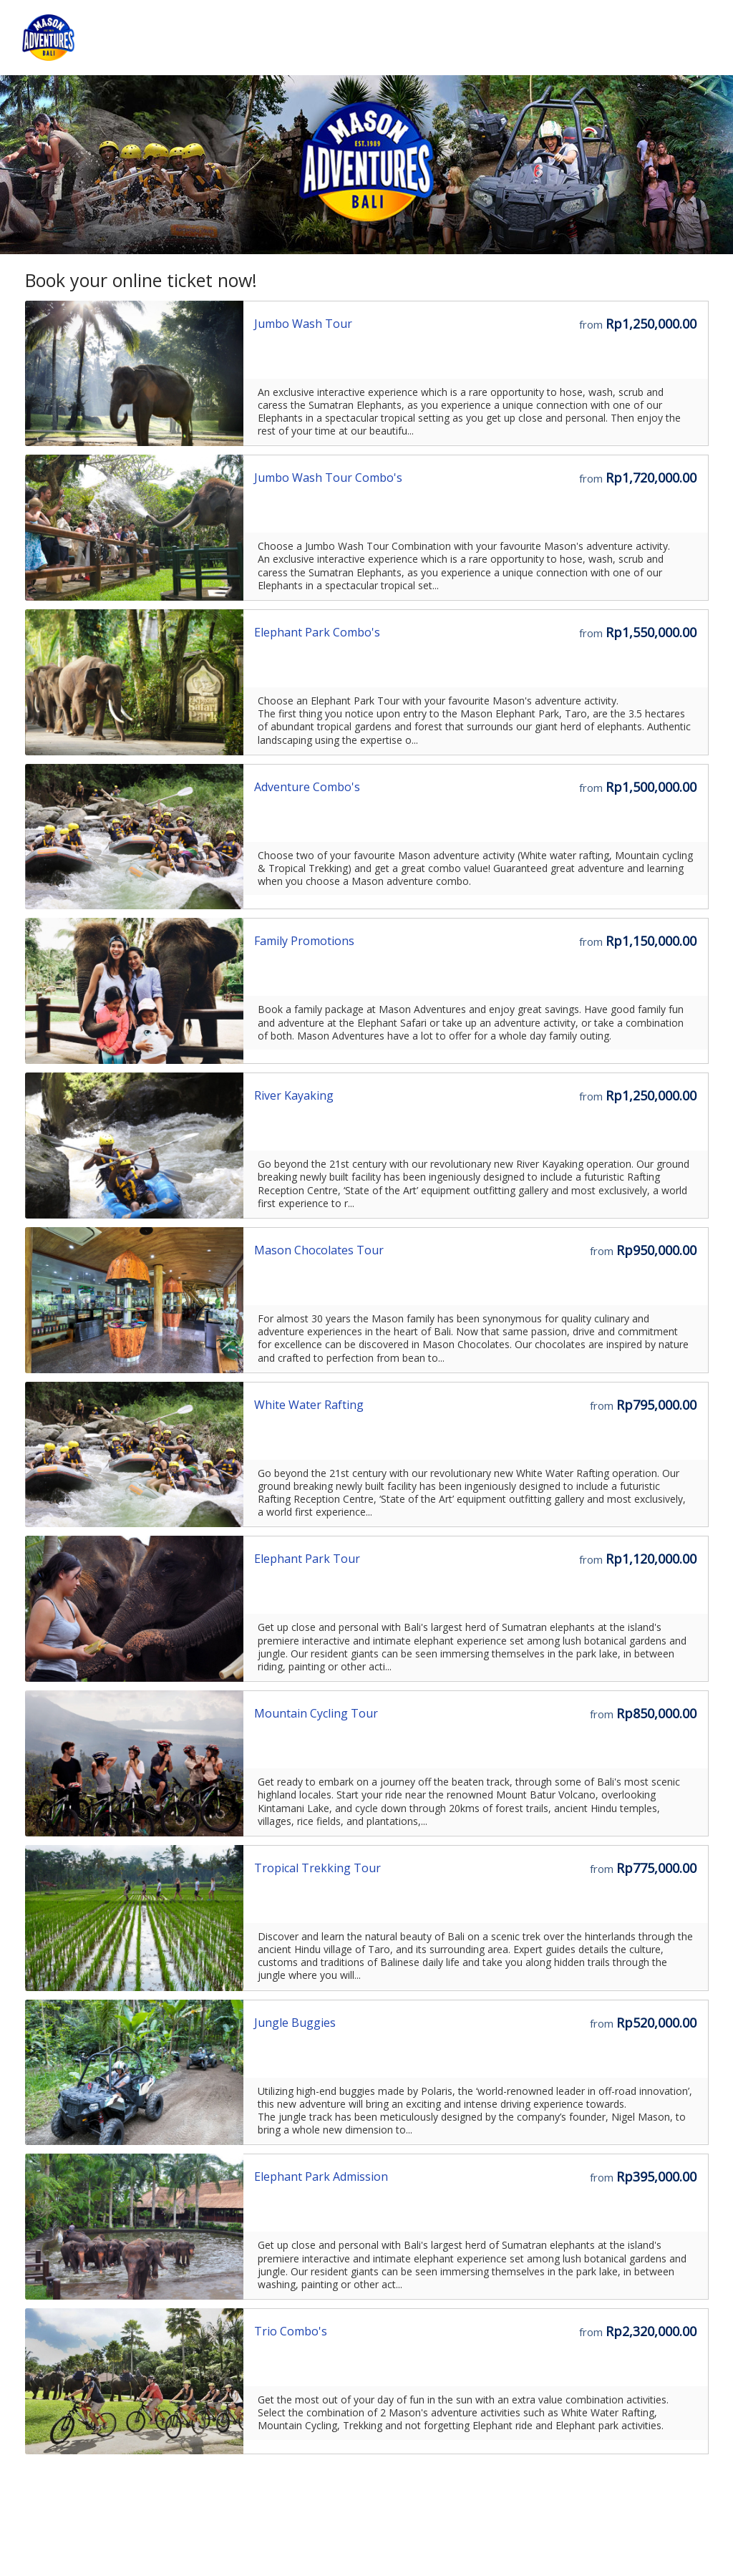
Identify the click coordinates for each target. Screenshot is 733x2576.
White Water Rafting (309, 1405)
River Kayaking (294, 1095)
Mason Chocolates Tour (319, 1250)
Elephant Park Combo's (317, 632)
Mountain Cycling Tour (316, 1713)
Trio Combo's (290, 2331)
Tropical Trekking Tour (317, 1868)
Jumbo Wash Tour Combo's (328, 477)
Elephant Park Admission (321, 2176)
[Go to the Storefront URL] (134, 374)
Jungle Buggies (295, 2022)
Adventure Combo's (307, 787)
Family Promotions (304, 941)
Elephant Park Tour (307, 1559)
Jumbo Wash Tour (303, 323)
